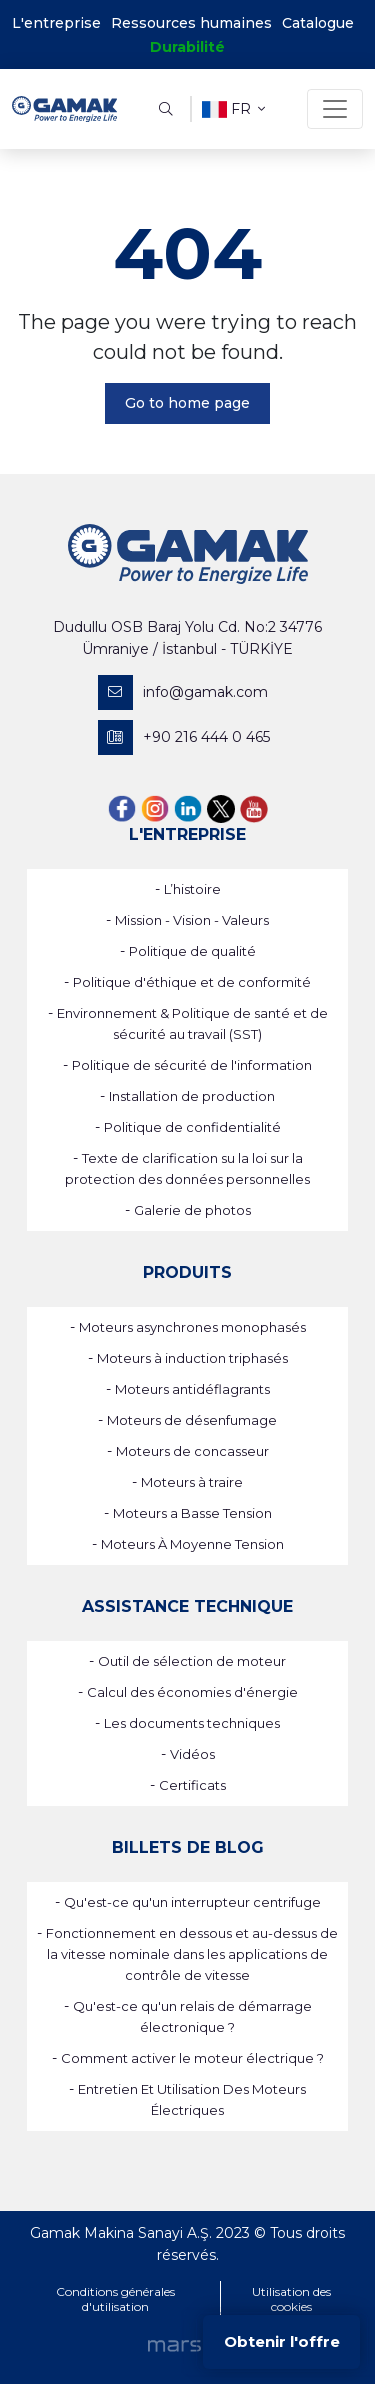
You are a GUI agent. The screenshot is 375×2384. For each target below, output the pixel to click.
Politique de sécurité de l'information (192, 1065)
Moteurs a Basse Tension (192, 1513)
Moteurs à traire (192, 1482)
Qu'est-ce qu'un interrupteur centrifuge (192, 1902)
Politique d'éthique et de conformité (192, 982)
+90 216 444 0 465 (184, 737)
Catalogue (318, 23)
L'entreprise (56, 23)
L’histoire (192, 889)
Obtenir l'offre (282, 2341)
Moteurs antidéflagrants (192, 1389)
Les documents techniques (192, 1723)
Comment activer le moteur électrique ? (192, 2058)
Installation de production (192, 1096)
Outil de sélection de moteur (192, 1661)
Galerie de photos (192, 1210)
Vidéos (192, 1754)
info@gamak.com (183, 692)
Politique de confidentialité (192, 1127)
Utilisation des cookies (291, 2299)
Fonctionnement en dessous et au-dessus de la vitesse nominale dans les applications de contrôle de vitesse (192, 1954)
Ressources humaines (191, 23)
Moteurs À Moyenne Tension (192, 1544)
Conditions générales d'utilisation (115, 2299)
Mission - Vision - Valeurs (192, 920)
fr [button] (233, 109)
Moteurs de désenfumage (192, 1420)
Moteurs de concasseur (192, 1451)
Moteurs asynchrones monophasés (192, 1327)
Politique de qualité (192, 951)
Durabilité (187, 47)
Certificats (192, 1785)
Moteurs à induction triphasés (192, 1358)
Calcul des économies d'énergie (192, 1692)
